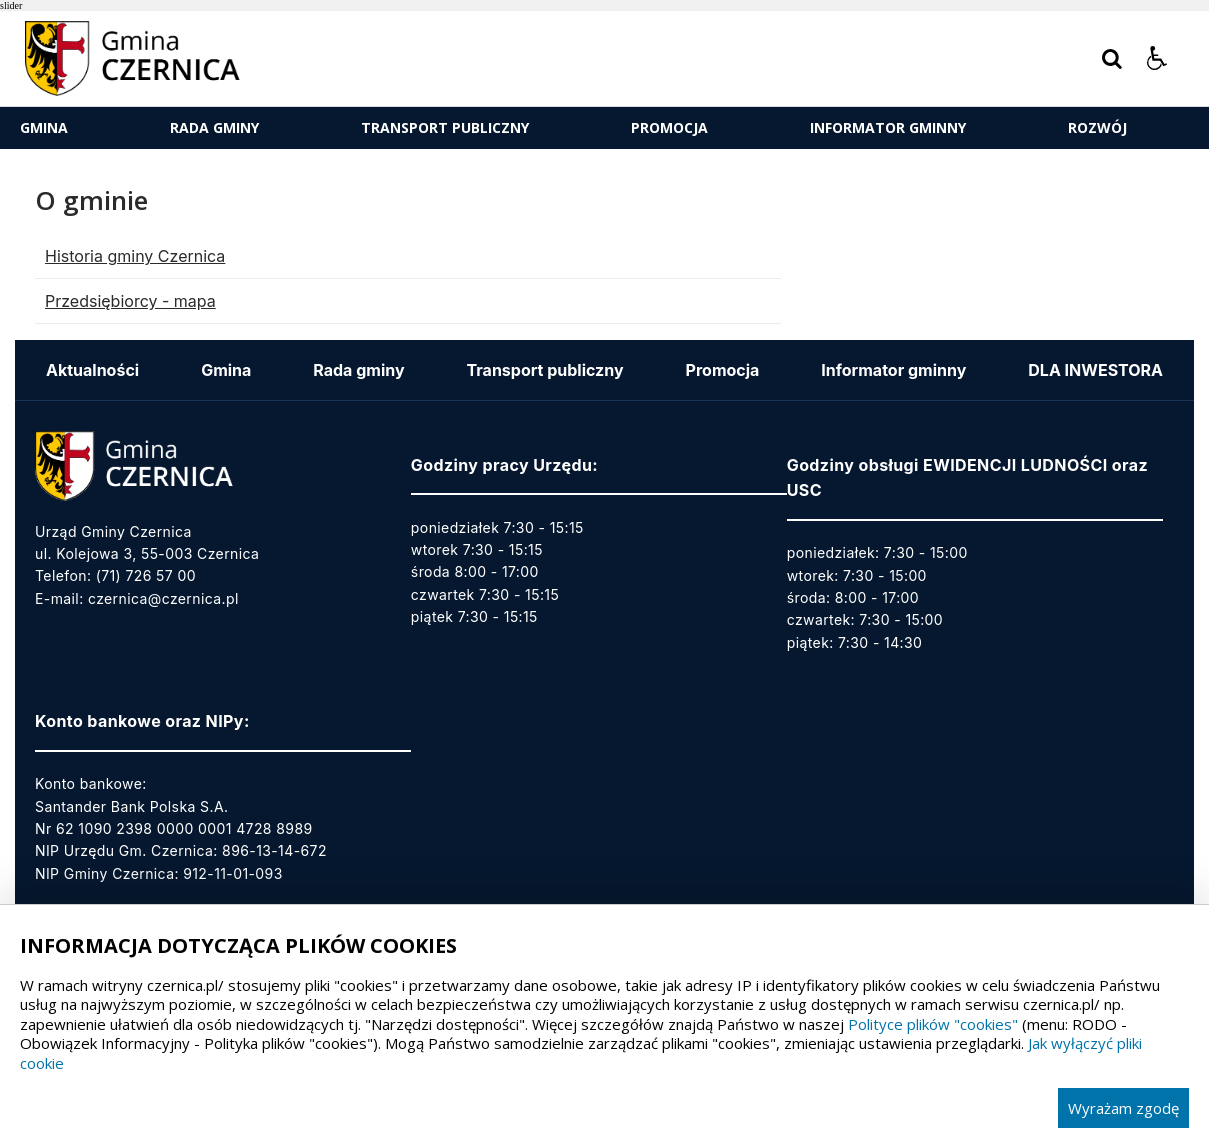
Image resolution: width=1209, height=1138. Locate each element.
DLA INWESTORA (1095, 370)
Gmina (44, 127)
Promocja (669, 127)
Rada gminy (214, 127)
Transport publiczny (445, 127)
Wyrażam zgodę (1123, 1108)
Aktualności (92, 370)
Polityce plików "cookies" (933, 1024)
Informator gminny (888, 127)
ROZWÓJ (1097, 127)
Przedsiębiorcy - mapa (130, 301)
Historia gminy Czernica (135, 256)
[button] (1157, 59)
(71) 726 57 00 (146, 575)
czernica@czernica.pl (163, 598)
